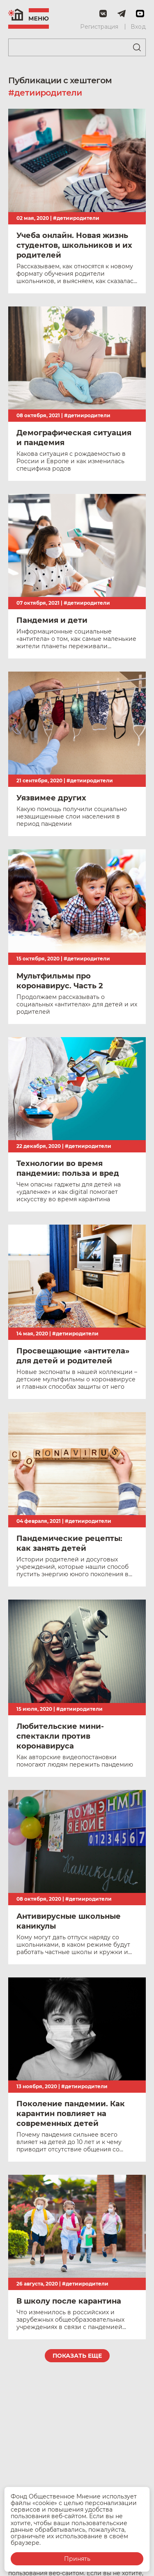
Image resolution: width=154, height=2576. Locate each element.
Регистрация (99, 26)
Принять (77, 2558)
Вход (138, 26)
